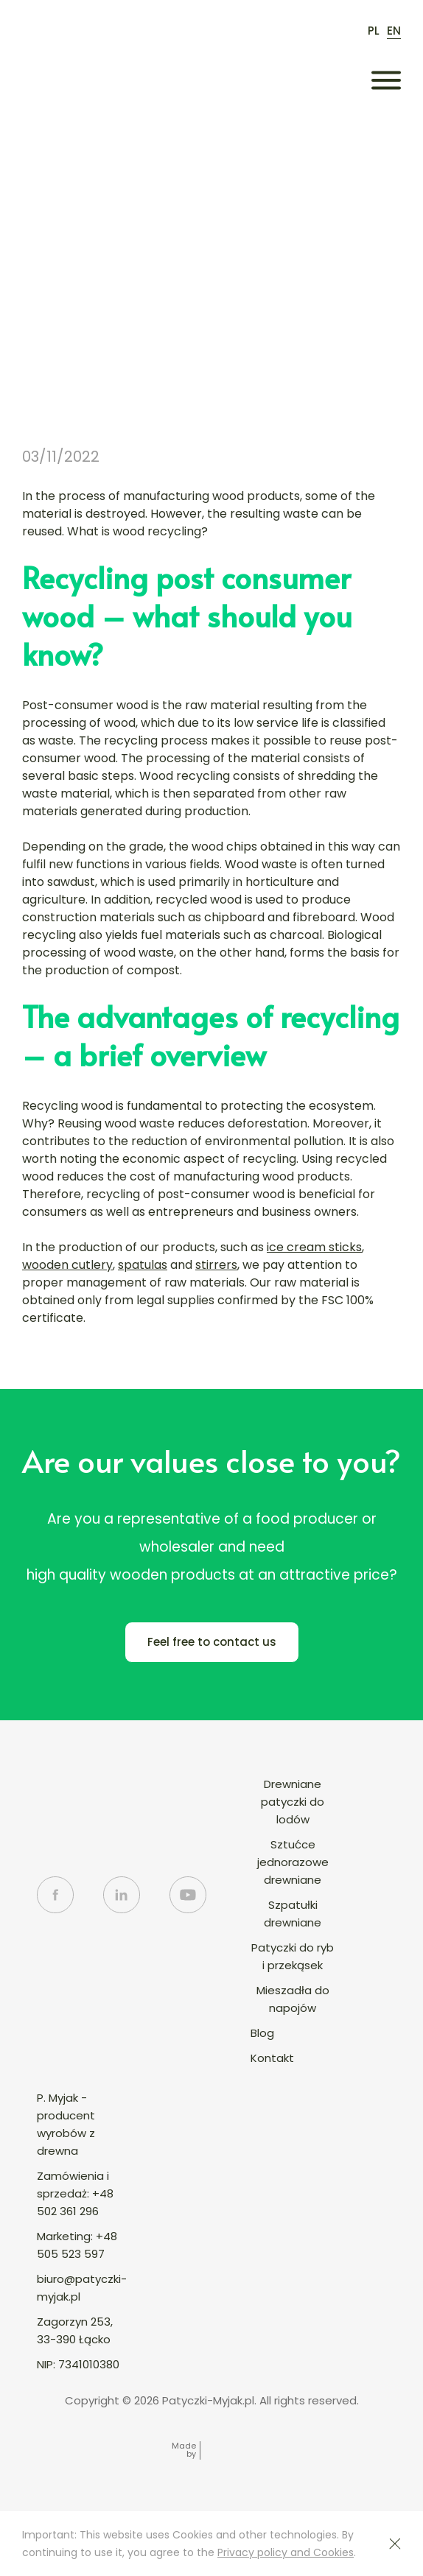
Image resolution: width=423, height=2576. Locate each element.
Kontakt (272, 2058)
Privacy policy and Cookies (285, 2552)
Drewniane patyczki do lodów (292, 1801)
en (394, 30)
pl (374, 30)
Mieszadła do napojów (292, 1999)
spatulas (142, 1264)
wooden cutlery (67, 1264)
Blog (262, 2033)
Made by (184, 2450)
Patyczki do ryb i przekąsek (292, 1956)
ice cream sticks (314, 1247)
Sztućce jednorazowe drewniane (293, 1862)
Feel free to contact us (211, 1642)
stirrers (216, 1264)
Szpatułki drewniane (292, 1913)
